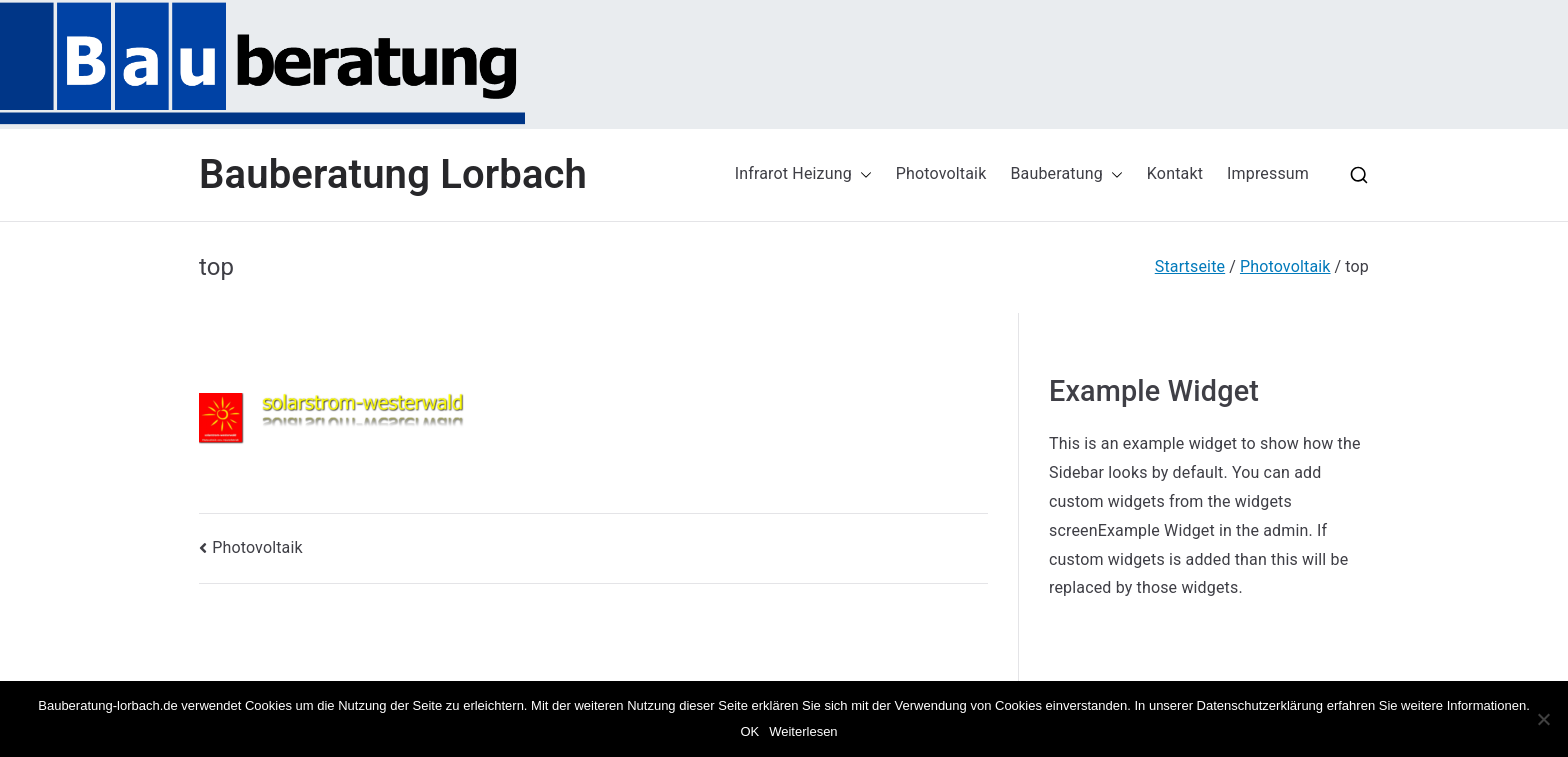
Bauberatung (1066, 174)
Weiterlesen (803, 731)
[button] (862, 174)
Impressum (1268, 173)
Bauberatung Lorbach (393, 174)
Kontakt (1175, 173)
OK (749, 731)
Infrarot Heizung (803, 174)
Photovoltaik (941, 173)
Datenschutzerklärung (1260, 705)
